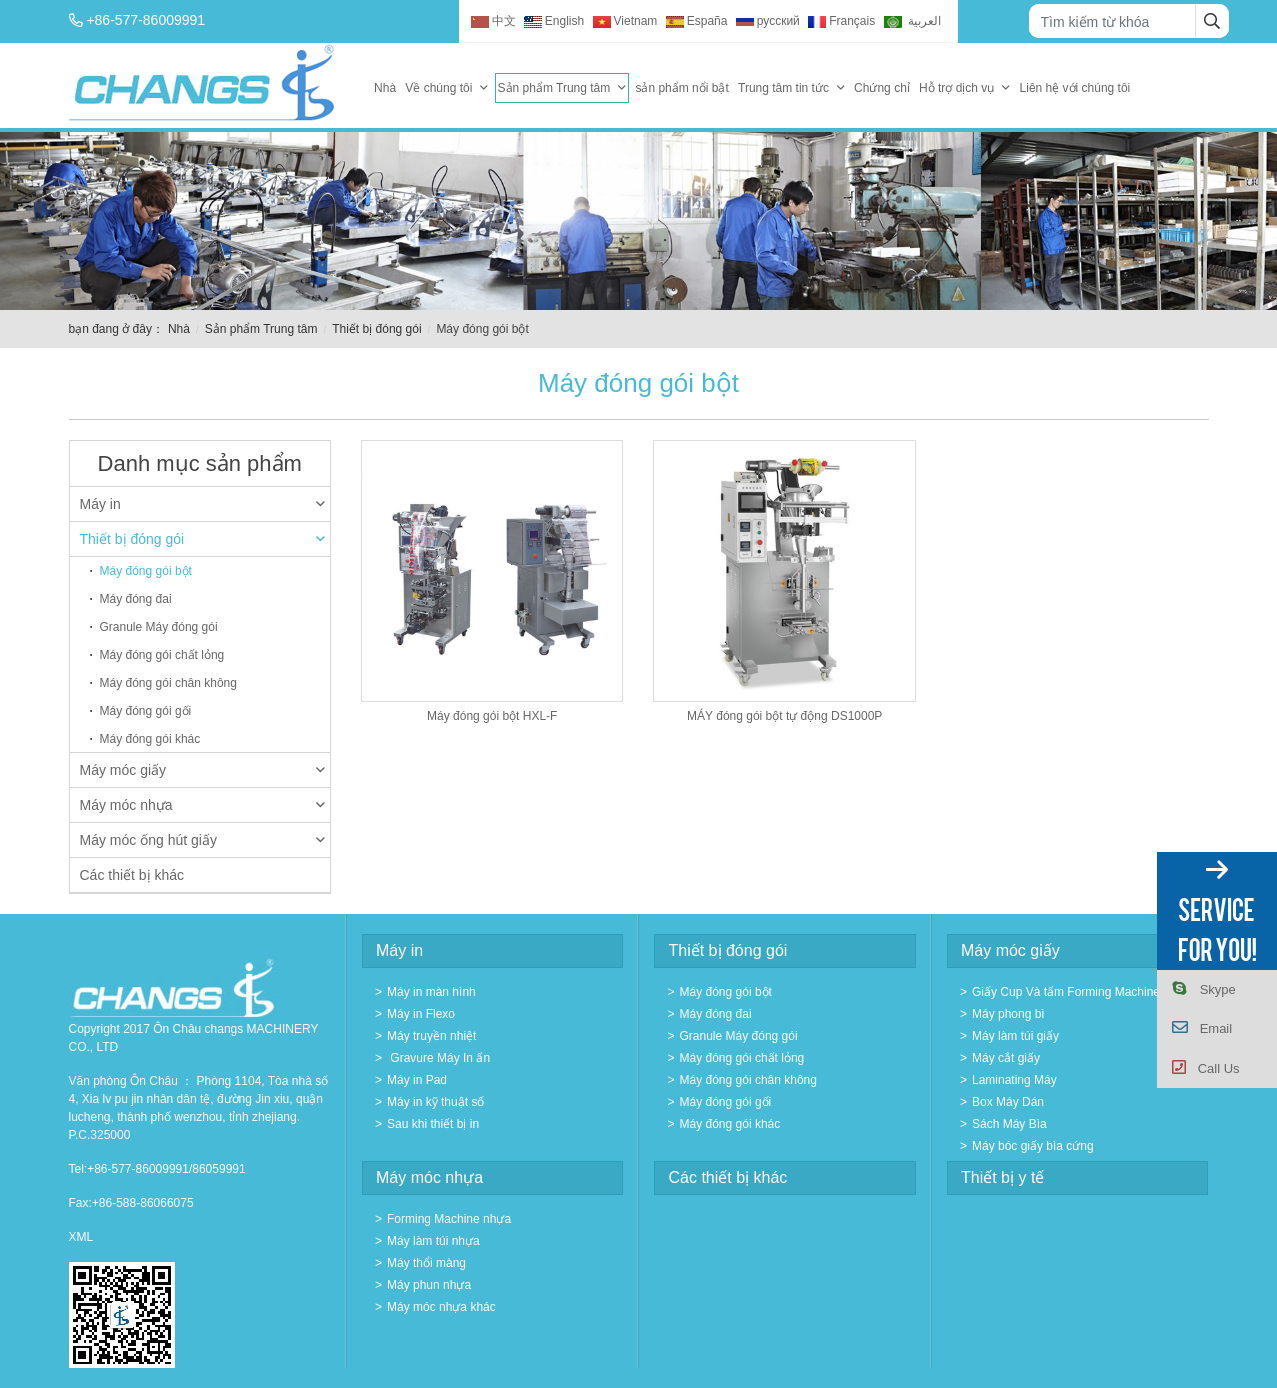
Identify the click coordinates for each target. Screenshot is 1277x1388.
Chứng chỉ (882, 88)
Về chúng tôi (438, 88)
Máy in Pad (417, 1080)
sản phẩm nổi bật (681, 88)
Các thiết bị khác (132, 875)
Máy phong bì (1008, 1014)
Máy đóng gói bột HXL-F (492, 716)
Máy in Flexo (421, 1014)
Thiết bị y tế (1002, 1177)
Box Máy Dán (1008, 1102)
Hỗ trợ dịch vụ (956, 88)
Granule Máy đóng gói (159, 627)
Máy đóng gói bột (146, 571)
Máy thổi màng (426, 1263)
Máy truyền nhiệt (431, 1036)
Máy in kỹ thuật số (435, 1102)
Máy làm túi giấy (1015, 1036)
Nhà (385, 88)
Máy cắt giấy (1006, 1058)
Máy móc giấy (203, 770)
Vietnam (625, 21)
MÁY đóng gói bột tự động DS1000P (784, 716)
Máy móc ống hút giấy (203, 840)
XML (81, 1237)
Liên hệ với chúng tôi (1075, 88)
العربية (912, 21)
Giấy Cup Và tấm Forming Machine (1066, 992)
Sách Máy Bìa (1009, 1124)
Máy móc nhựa (203, 805)
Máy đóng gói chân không (168, 683)
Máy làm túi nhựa (433, 1241)
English (554, 21)
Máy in (203, 504)
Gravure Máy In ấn (438, 1058)
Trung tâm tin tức (783, 88)
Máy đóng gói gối (146, 711)
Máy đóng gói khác (150, 739)
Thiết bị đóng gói (376, 329)
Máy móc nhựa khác (441, 1307)
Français (841, 21)
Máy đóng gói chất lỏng (162, 655)
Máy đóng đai (136, 599)
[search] (1212, 21)
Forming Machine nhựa (449, 1219)
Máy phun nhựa (429, 1285)
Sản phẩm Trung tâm (554, 88)
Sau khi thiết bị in (433, 1124)
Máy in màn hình (431, 992)
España (697, 21)
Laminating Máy (1014, 1080)
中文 (493, 21)
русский (768, 21)
